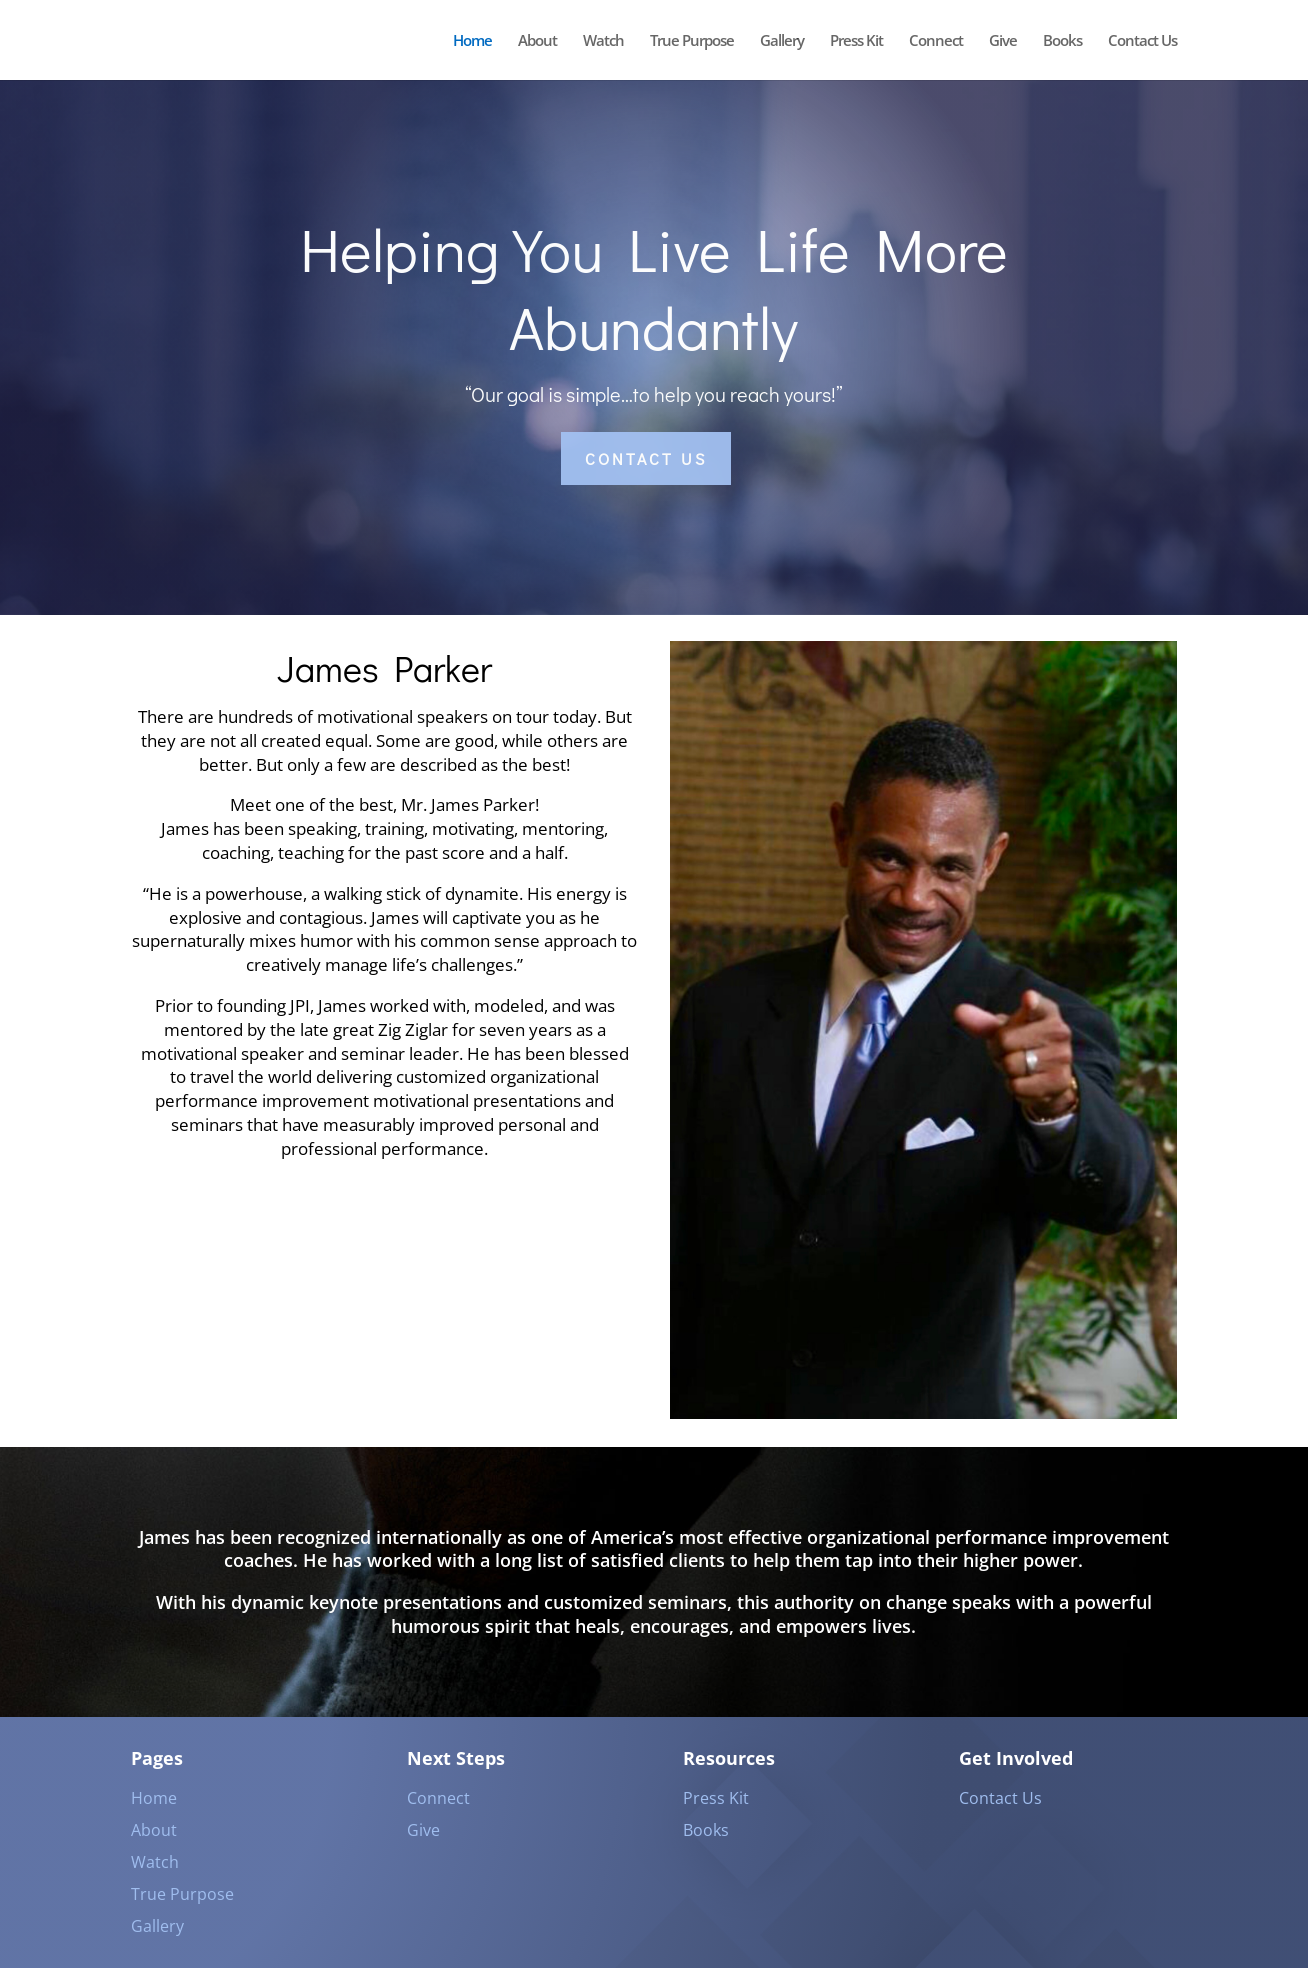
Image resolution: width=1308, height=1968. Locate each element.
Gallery (782, 41)
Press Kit (856, 41)
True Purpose (692, 41)
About (537, 41)
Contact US (646, 458)
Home (472, 41)
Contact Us (1142, 41)
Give (1003, 41)
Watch (603, 41)
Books (1062, 41)
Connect (936, 41)
